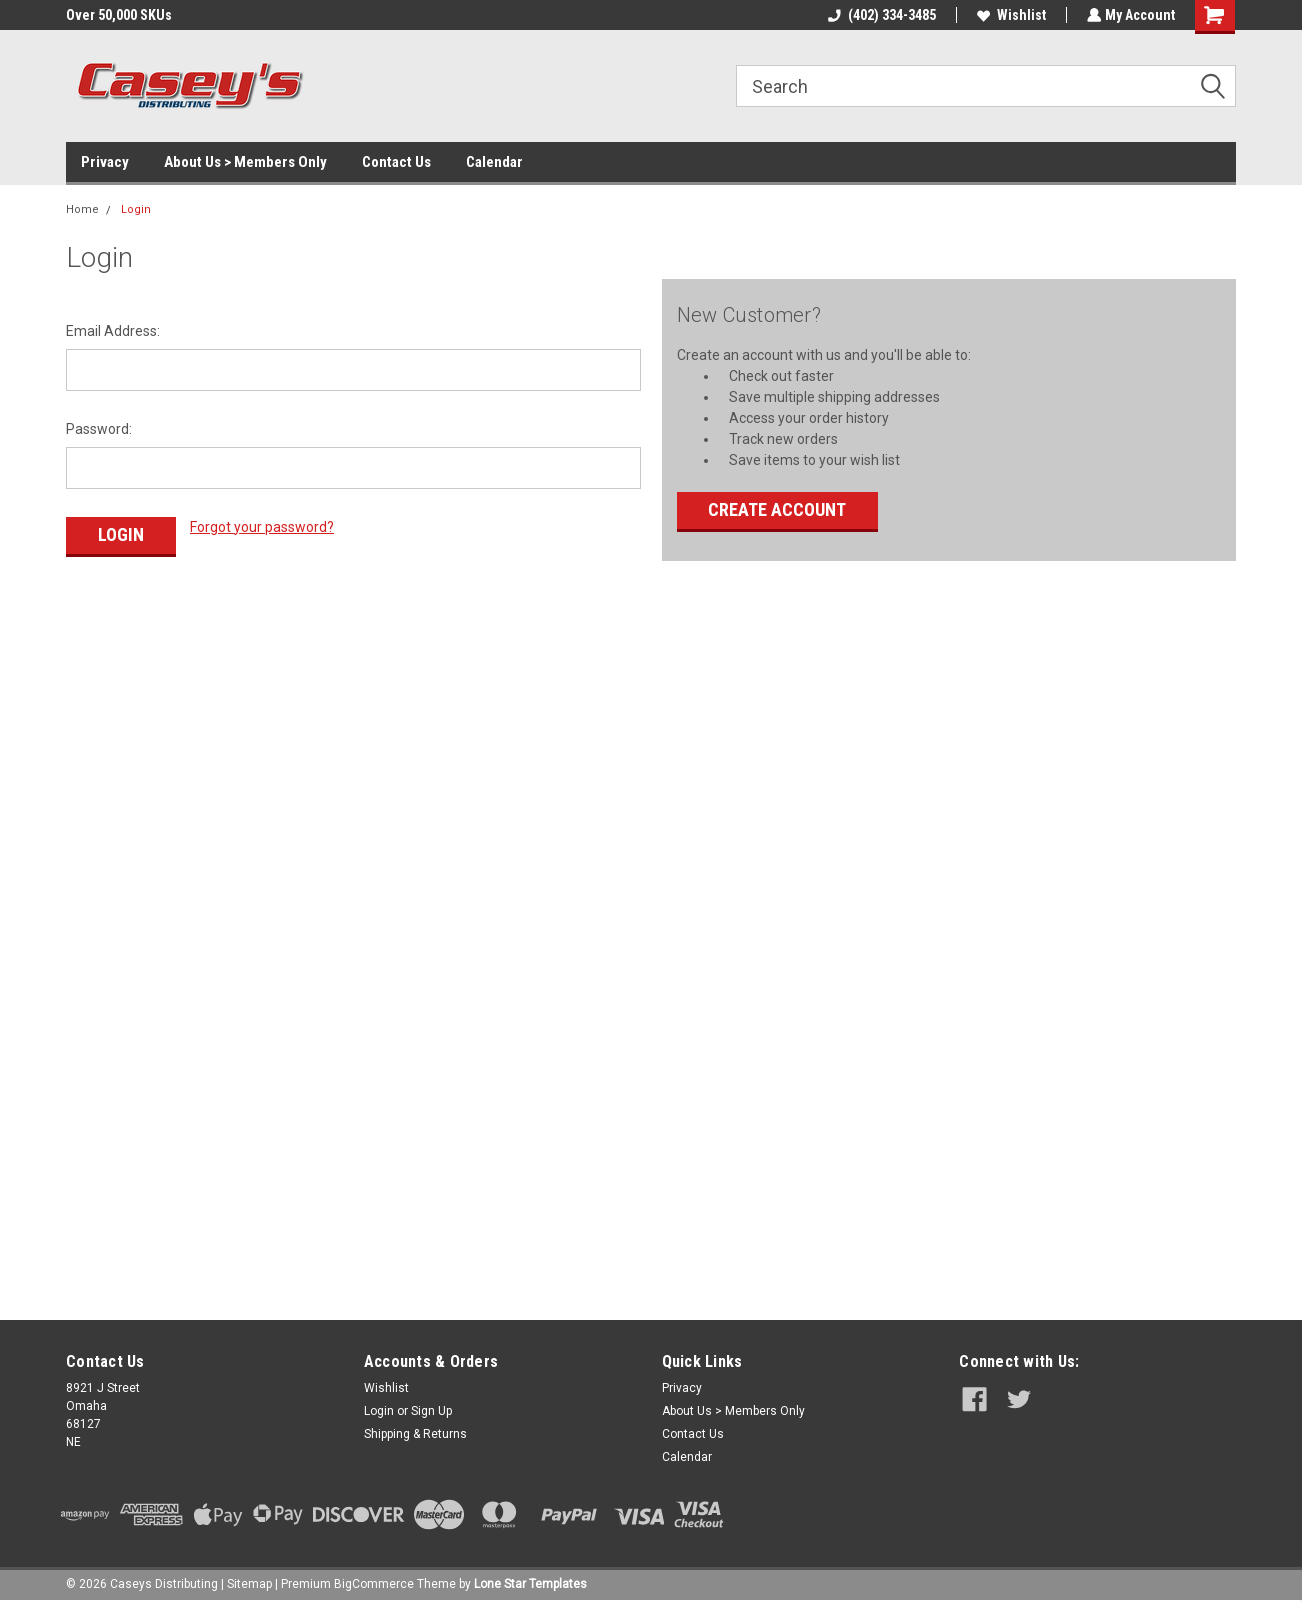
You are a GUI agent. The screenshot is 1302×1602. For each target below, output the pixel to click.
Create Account (777, 509)
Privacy (105, 162)
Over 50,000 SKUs (119, 15)
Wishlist (1009, 15)
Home (82, 209)
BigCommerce (374, 1582)
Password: (99, 429)
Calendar (494, 162)
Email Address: (113, 331)
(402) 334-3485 (880, 15)
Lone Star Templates (530, 1582)
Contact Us (396, 162)
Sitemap (249, 1582)
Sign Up (431, 1409)
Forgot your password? (262, 527)
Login (136, 209)
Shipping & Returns (415, 1432)
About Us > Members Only (245, 162)
